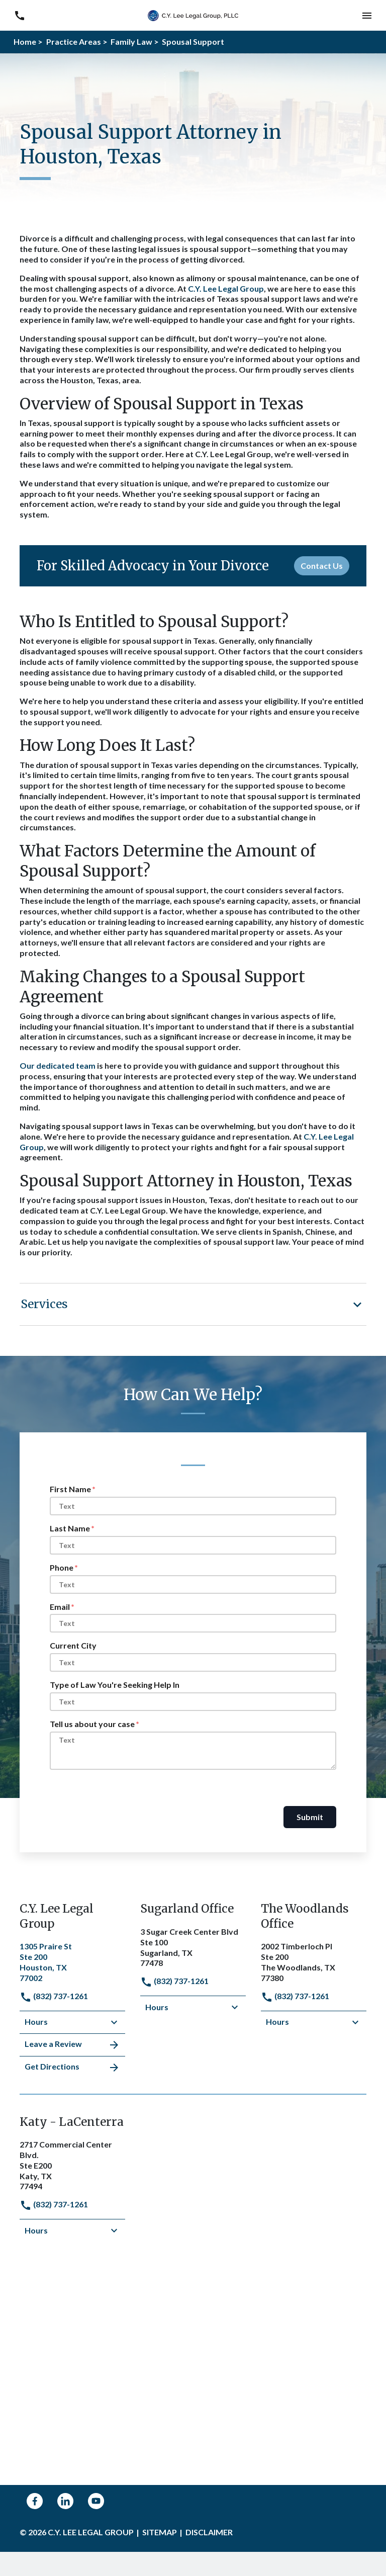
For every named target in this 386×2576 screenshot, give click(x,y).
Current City (73, 1645)
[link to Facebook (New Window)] (35, 2501)
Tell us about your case (92, 1724)
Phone (61, 1567)
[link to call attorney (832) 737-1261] (19, 15)
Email (60, 1606)
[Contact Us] (321, 565)
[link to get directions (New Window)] (72, 1961)
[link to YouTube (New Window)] (96, 2501)
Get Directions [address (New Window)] (72, 2068)
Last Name (70, 1528)
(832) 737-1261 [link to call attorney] (54, 1996)
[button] (366, 15)
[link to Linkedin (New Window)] (65, 2501)
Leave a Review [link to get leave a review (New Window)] (72, 2045)
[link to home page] (193, 14)
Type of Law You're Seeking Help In (114, 1684)
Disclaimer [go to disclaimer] (209, 2532)
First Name (70, 1489)
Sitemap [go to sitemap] (159, 2532)
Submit (310, 1817)
